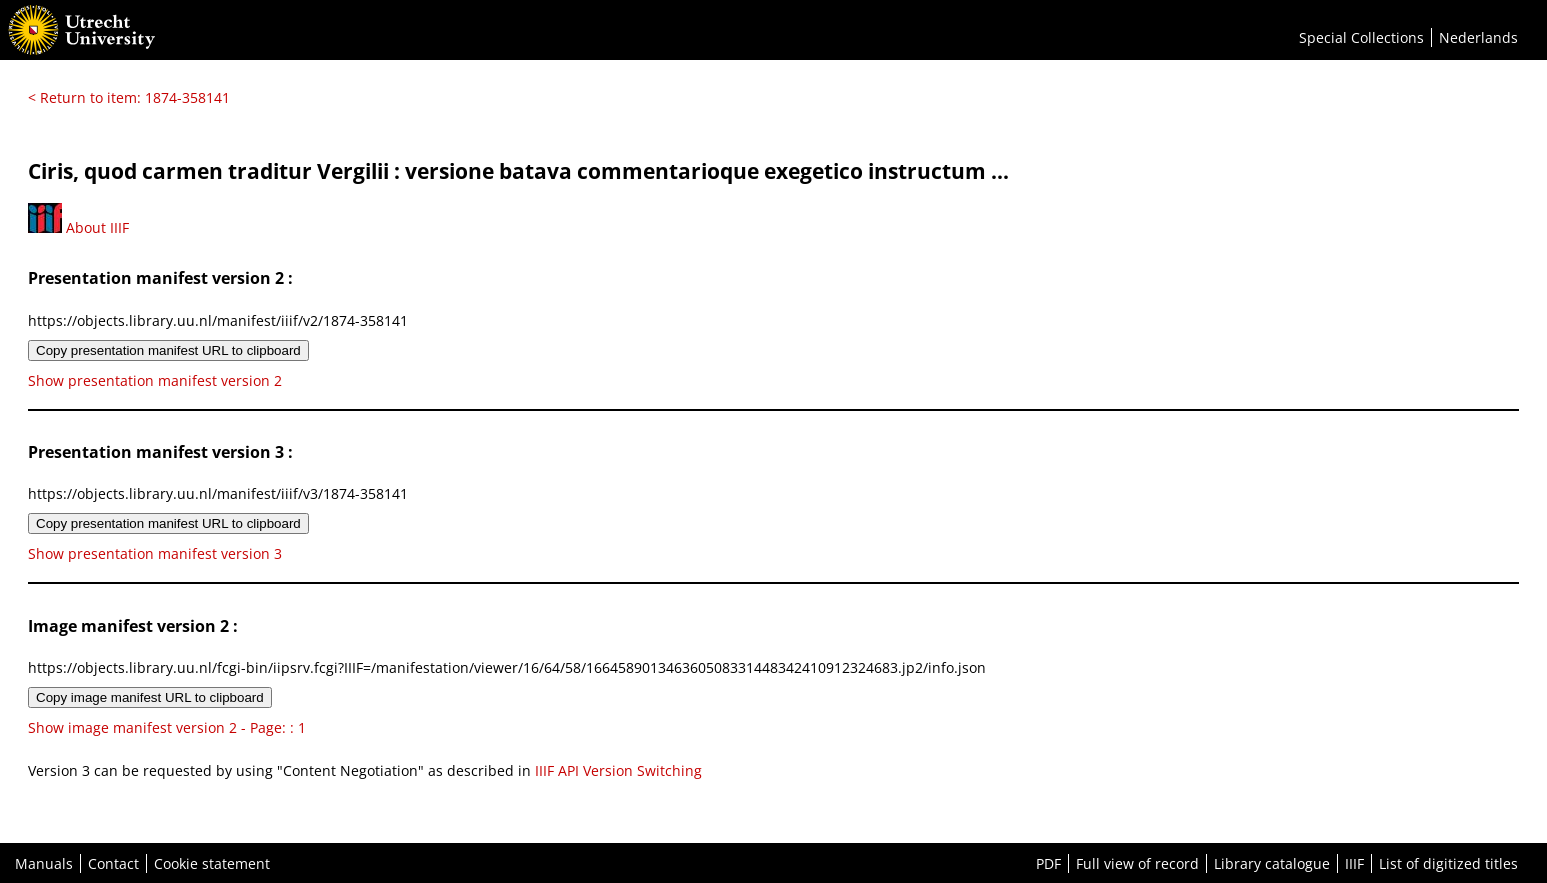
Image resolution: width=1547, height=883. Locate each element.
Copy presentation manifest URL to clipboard (168, 350)
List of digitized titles (1448, 863)
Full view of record (1137, 863)
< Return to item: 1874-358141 (129, 97)
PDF (1048, 863)
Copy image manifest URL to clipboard (150, 697)
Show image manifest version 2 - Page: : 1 (167, 727)
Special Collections (1361, 37)
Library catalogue (1272, 863)
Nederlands (1478, 37)
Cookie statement (212, 863)
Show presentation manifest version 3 (155, 553)
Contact (113, 863)
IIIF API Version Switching (618, 770)
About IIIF (78, 227)
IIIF (1354, 863)
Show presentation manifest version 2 (155, 380)
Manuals (44, 863)
